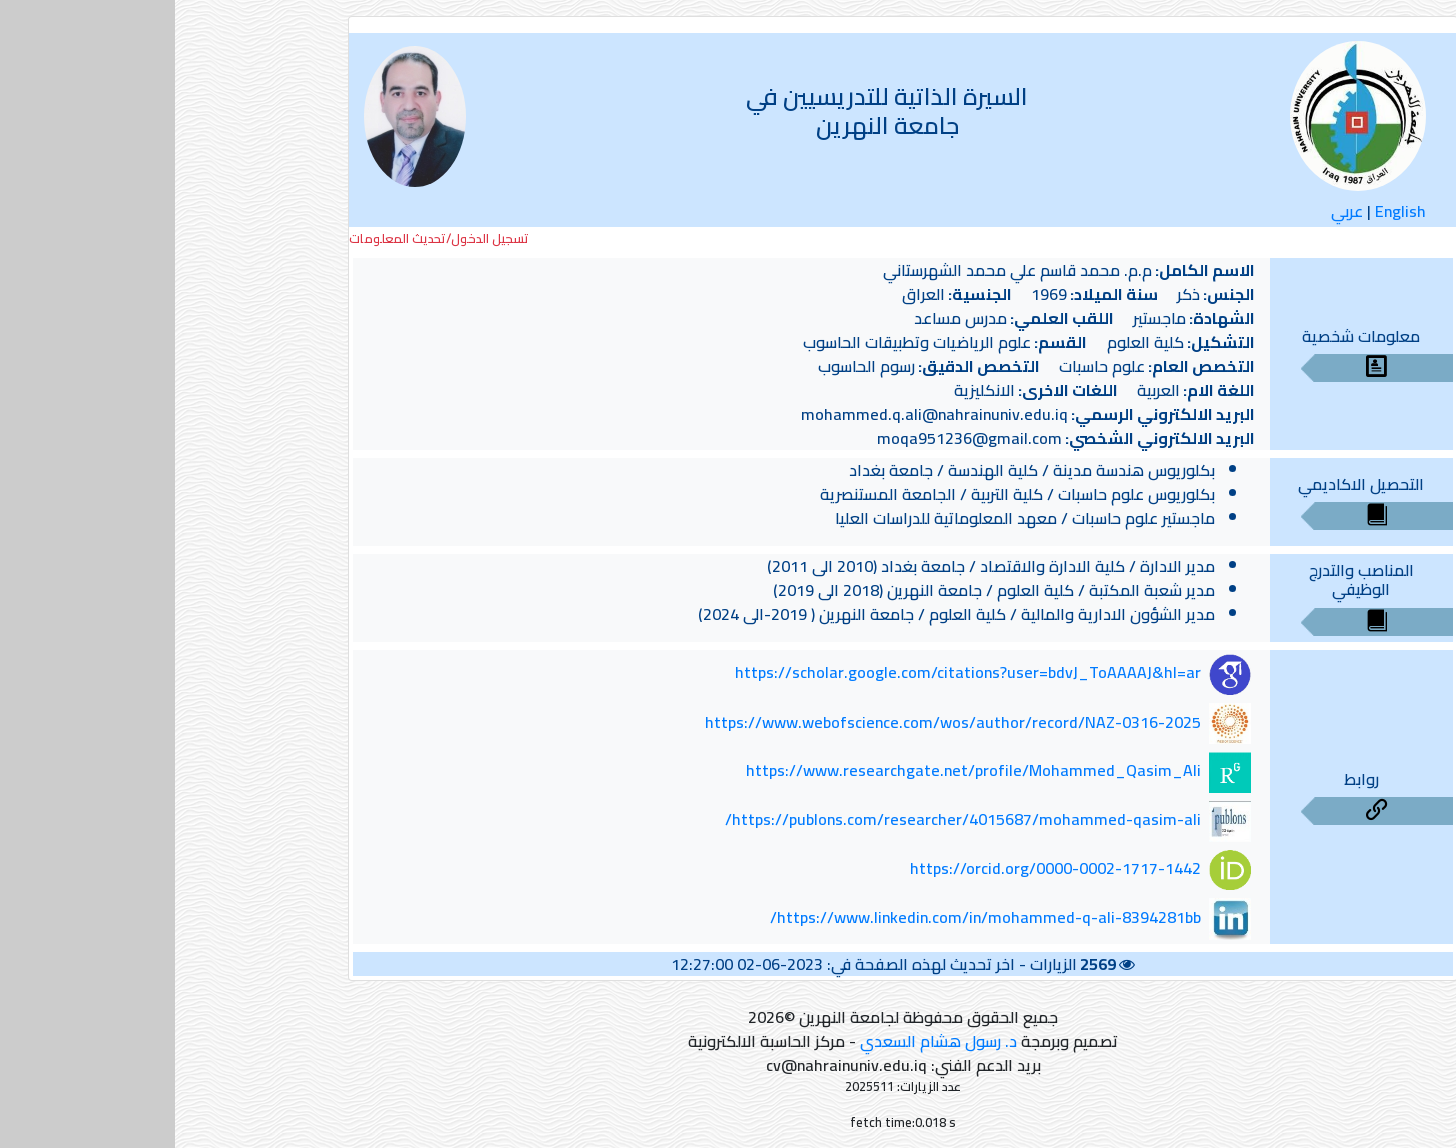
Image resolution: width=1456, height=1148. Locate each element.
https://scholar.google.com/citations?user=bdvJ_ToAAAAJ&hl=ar (793, 673)
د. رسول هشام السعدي (763, 1041)
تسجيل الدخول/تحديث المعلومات (264, 238)
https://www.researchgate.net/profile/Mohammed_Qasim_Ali (798, 771)
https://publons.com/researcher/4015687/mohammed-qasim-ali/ (788, 819)
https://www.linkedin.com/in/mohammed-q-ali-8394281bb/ (810, 917)
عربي (1172, 211)
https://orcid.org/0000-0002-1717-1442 (880, 868)
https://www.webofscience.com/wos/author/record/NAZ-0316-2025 (778, 722)
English (1225, 211)
